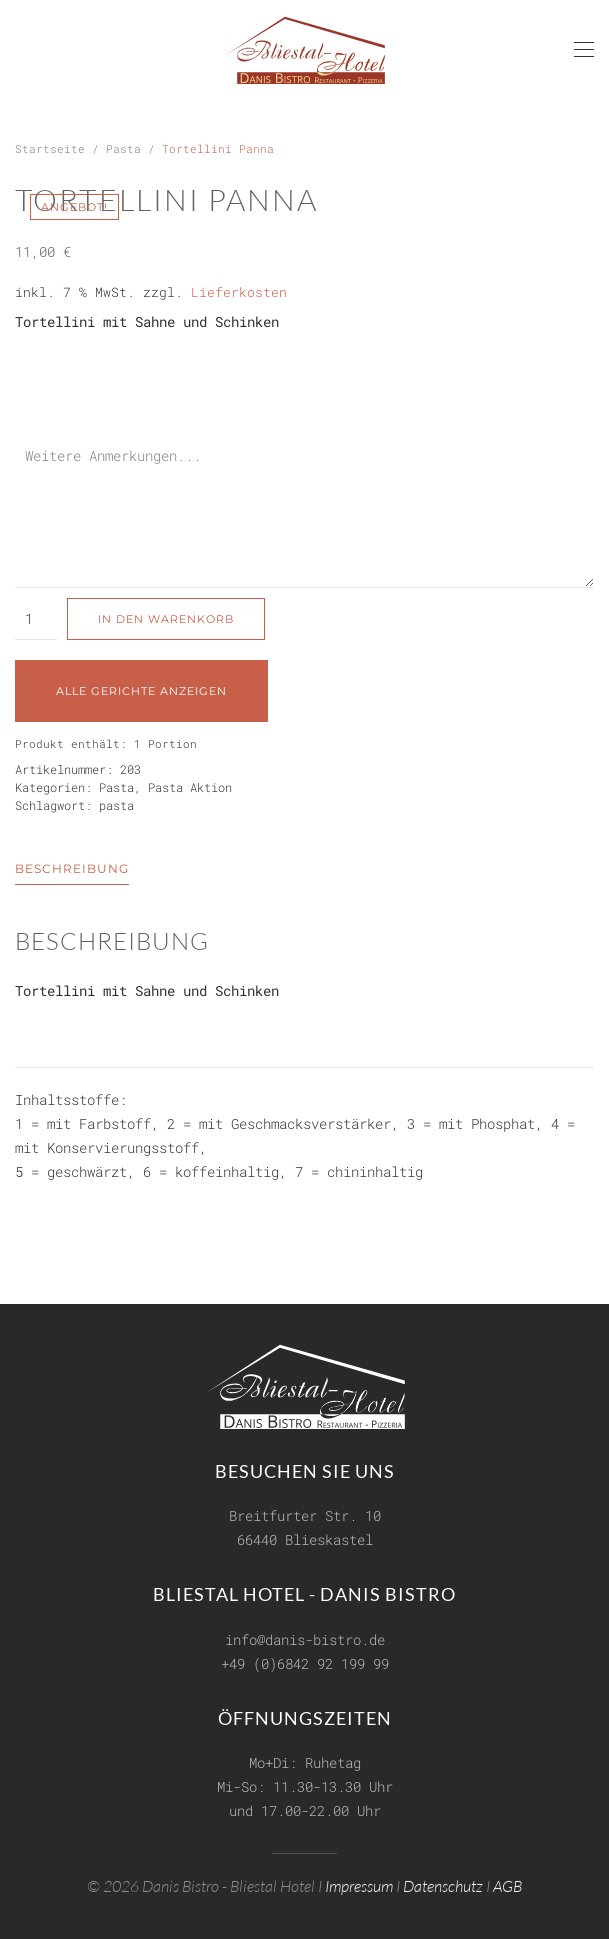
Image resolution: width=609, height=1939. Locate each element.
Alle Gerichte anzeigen (141, 691)
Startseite (50, 148)
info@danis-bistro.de (305, 1636)
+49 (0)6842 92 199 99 (305, 1660)
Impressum (359, 1883)
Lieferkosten (239, 292)
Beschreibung (72, 868)
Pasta (123, 148)
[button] (584, 50)
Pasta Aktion (190, 787)
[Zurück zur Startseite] (305, 50)
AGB (507, 1883)
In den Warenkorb (166, 619)
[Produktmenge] (36, 619)
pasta (116, 805)
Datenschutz (443, 1883)
